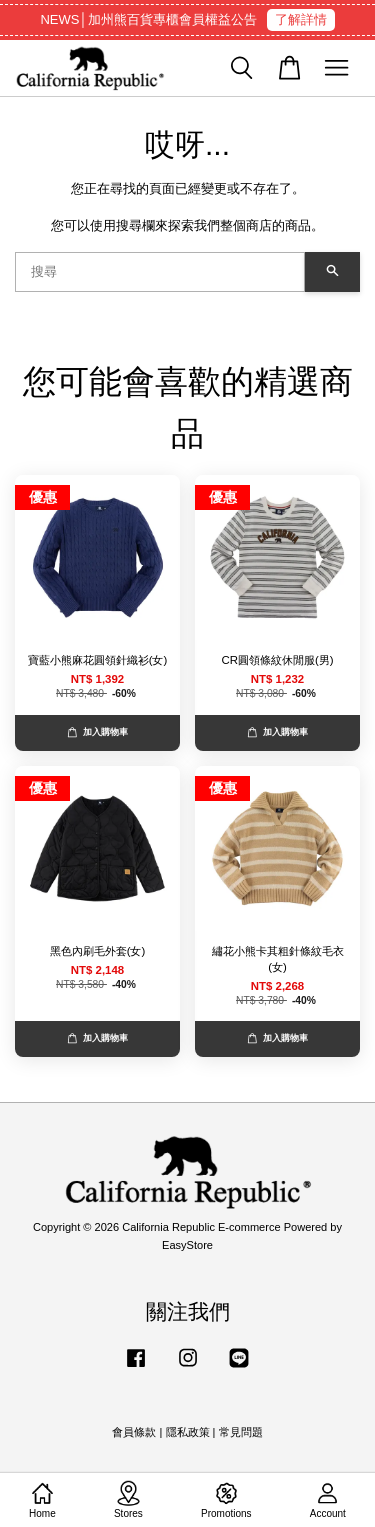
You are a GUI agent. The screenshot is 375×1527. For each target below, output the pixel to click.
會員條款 (134, 1432)
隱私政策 (188, 1432)
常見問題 (241, 1432)
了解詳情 (301, 19)
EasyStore (187, 1245)
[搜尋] (160, 272)
